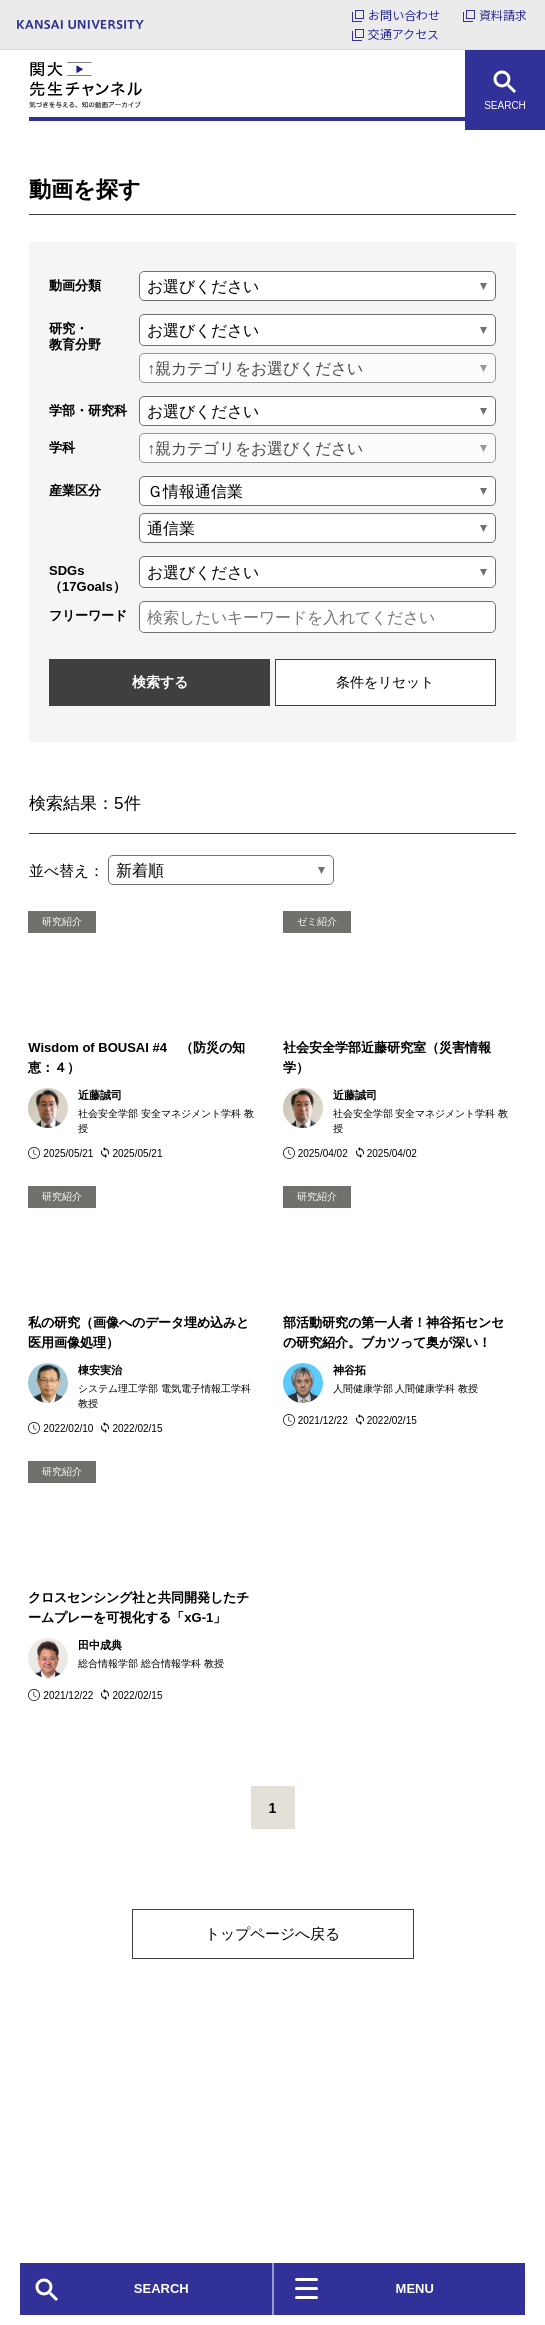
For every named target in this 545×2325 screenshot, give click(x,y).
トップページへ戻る (272, 1933)
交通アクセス (403, 33)
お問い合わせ (404, 14)
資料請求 (503, 14)
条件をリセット (385, 682)
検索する (160, 682)
